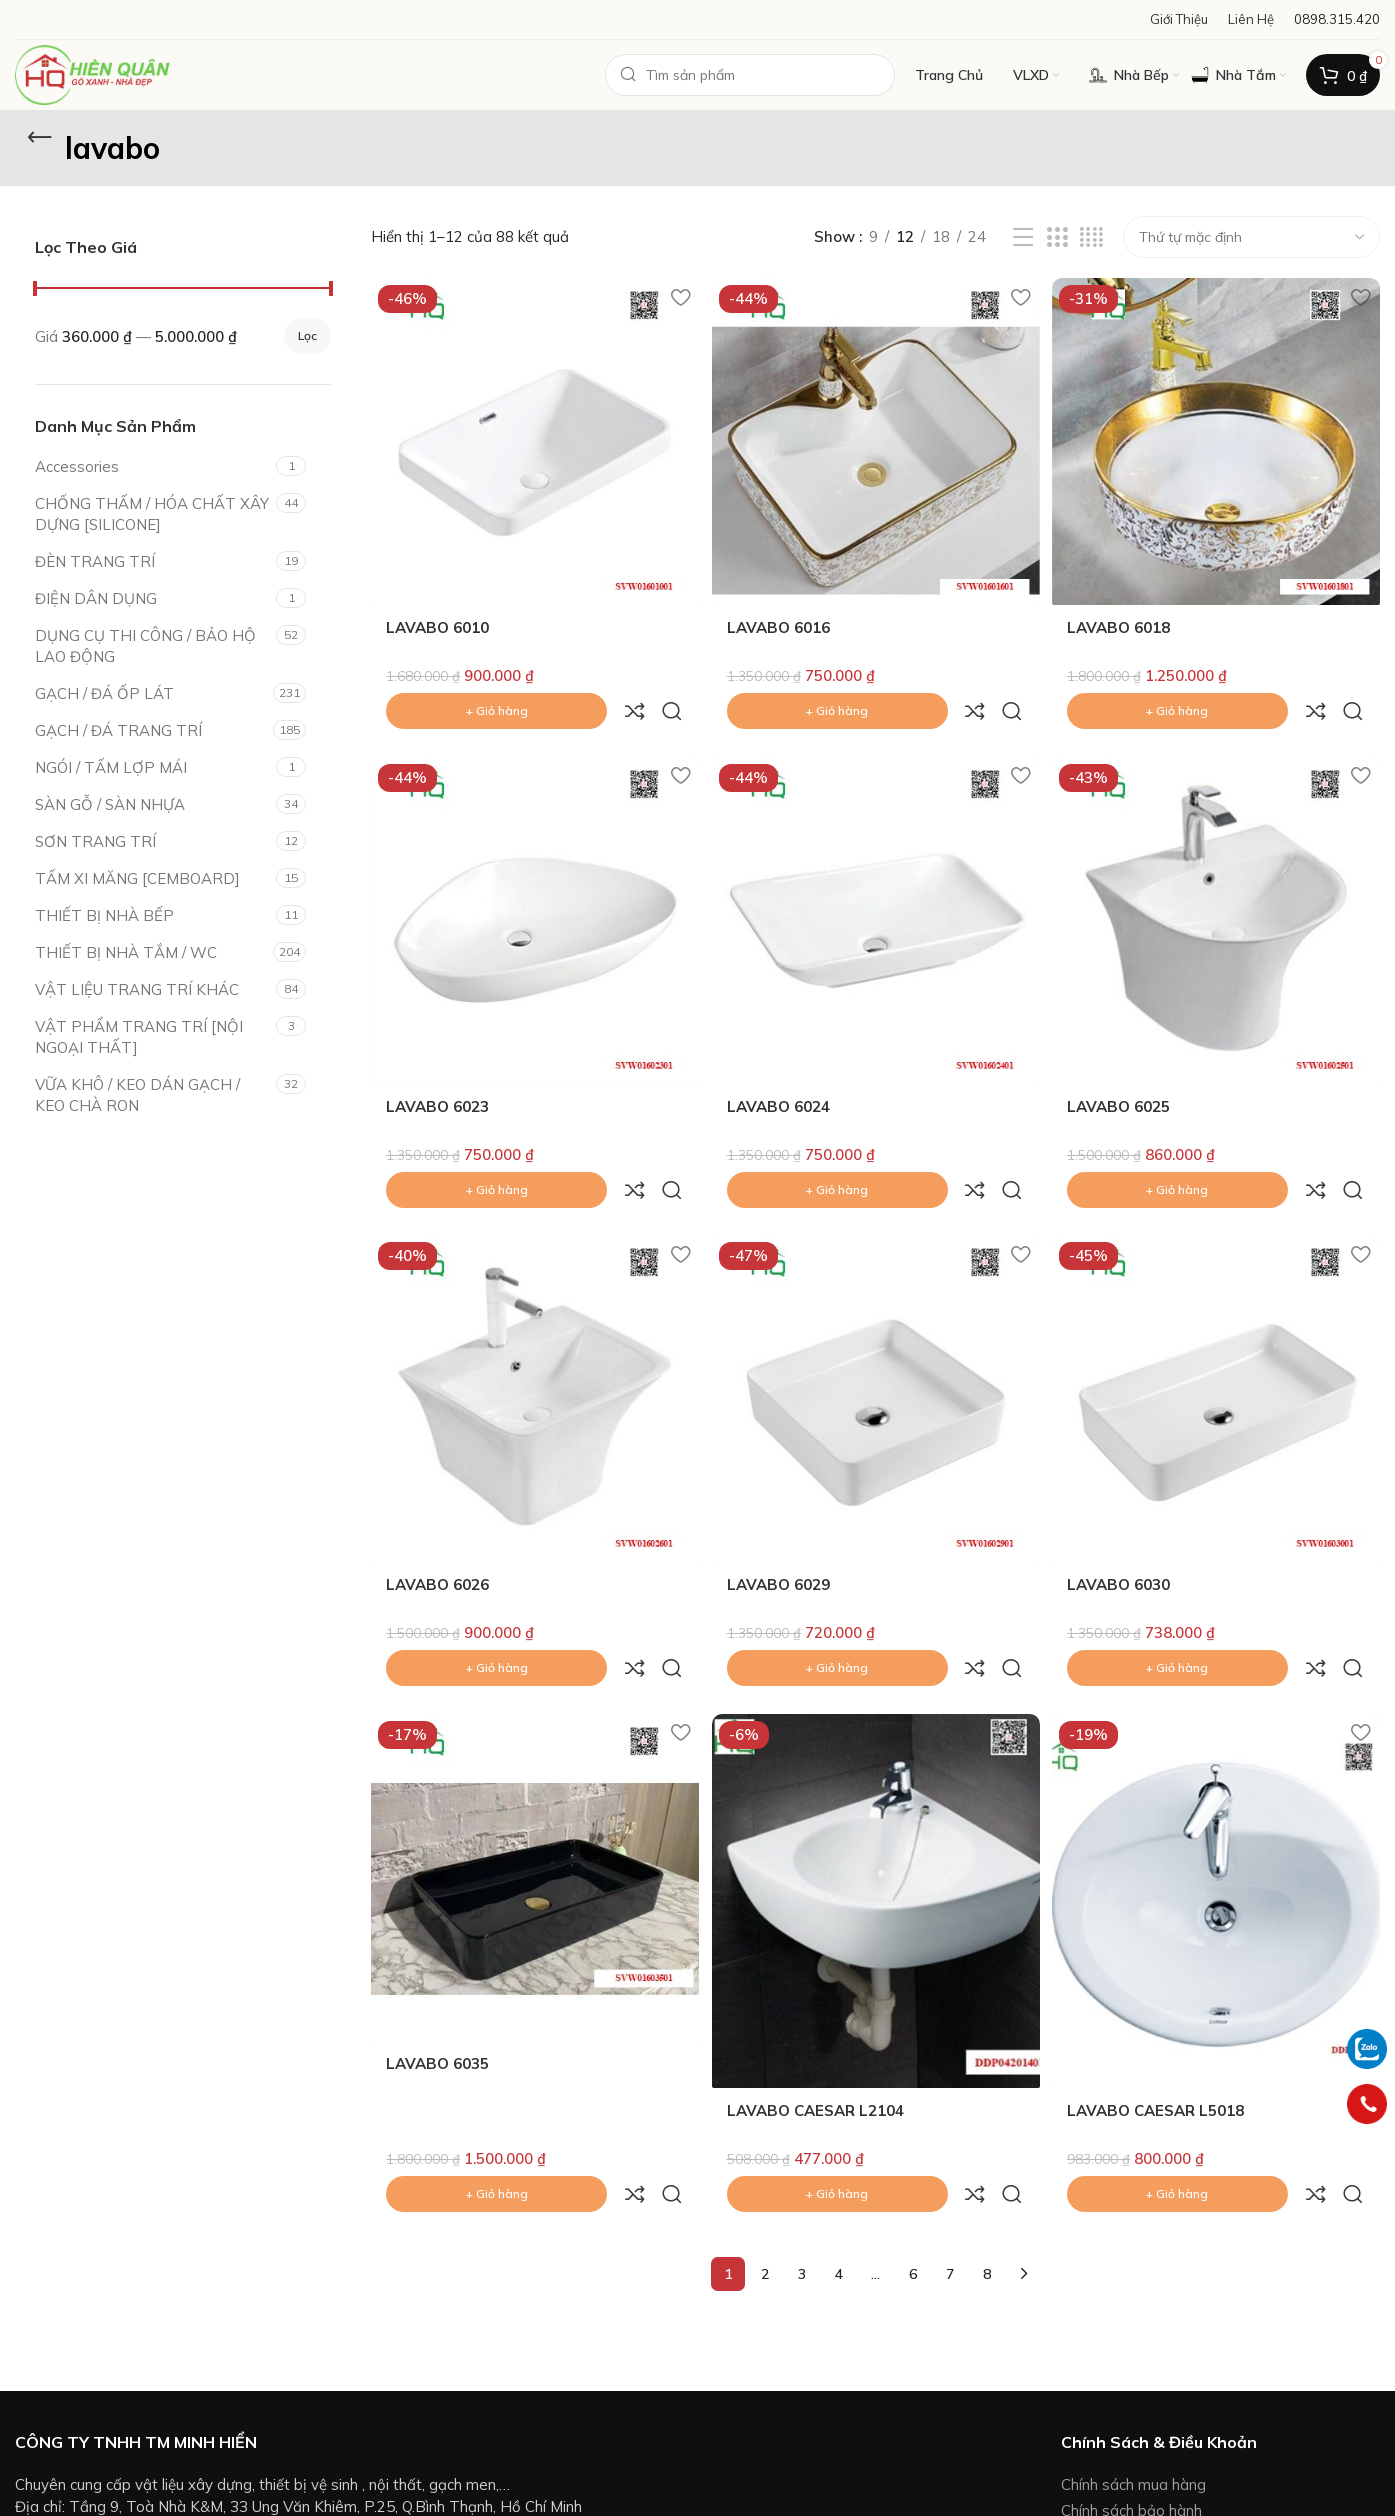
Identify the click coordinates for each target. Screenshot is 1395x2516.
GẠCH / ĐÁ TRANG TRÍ (118, 730)
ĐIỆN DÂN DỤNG (96, 598)
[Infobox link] (1337, 19)
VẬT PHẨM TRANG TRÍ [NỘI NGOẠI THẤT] (139, 1037)
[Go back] (40, 138)
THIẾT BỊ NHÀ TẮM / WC (126, 952)
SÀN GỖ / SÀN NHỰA (110, 804)
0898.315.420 (120, 2377)
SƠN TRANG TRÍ (95, 841)
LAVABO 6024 (780, 1059)
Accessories (77, 466)
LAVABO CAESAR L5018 (1160, 1980)
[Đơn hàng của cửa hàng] (1251, 237)
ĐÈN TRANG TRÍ (95, 561)
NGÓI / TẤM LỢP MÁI (111, 767)
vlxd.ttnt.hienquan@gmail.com (162, 2355)
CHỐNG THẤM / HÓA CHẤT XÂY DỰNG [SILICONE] (152, 514)
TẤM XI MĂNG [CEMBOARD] (137, 878)
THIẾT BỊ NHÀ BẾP (104, 915)
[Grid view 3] (1057, 237)
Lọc (307, 335)
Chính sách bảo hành (1131, 2336)
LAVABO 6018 (1123, 622)
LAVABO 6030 (1123, 1496)
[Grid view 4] (1091, 237)
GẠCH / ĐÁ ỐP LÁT (104, 693)
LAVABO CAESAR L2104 (817, 1980)
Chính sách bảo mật (1129, 2461)
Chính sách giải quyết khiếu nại (1164, 2435)
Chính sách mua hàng (1133, 2310)
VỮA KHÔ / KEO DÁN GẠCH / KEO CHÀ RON (137, 1095)
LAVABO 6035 (437, 1933)
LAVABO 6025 (1123, 1059)
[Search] (750, 75)
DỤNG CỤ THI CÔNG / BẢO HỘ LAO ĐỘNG (145, 646)
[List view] (1023, 237)
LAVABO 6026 (437, 1496)
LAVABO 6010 (437, 622)
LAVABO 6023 (437, 1059)
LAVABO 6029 (780, 1496)
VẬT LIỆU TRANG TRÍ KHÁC (137, 989)
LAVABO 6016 (780, 622)
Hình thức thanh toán (1133, 2362)
